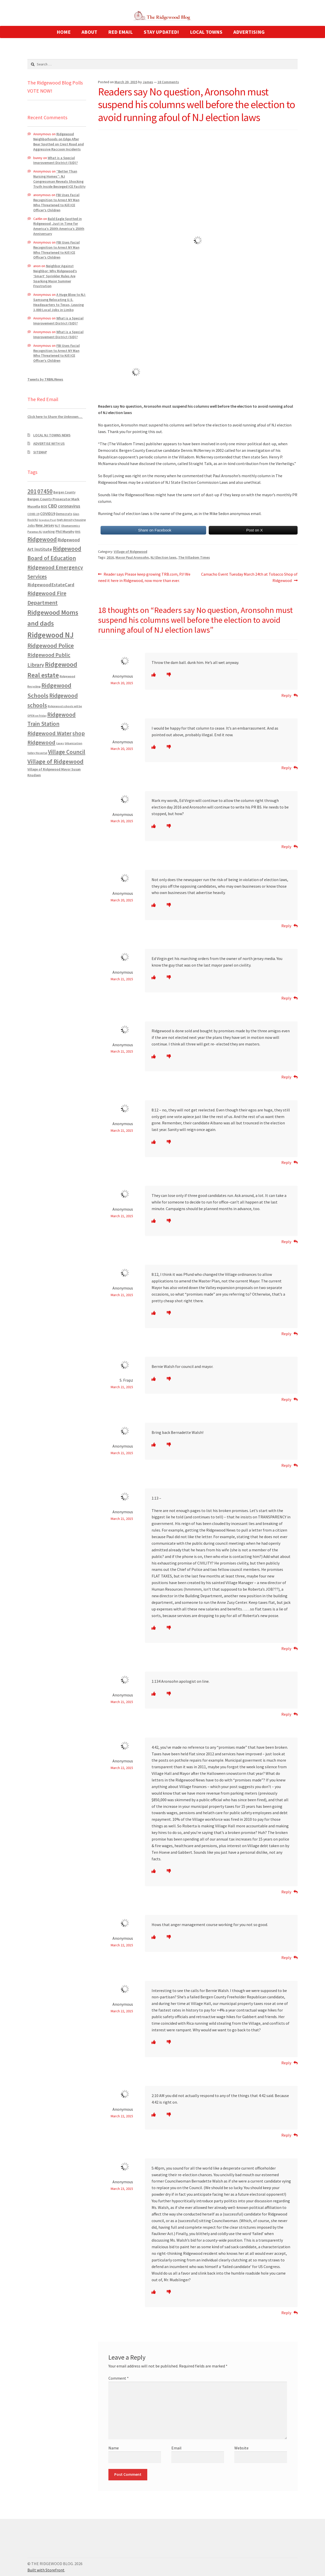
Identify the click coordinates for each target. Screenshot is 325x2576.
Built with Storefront (45, 2569)
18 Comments (168, 82)
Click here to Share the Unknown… (55, 416)
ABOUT (89, 32)
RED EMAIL (120, 32)
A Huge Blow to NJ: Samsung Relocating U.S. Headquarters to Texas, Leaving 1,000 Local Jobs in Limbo (59, 302)
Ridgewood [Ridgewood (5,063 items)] (42, 539)
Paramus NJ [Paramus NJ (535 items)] (34, 532)
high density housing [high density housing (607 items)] (71, 520)
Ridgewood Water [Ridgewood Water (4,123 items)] (49, 733)
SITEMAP (40, 452)
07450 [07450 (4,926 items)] (45, 491)
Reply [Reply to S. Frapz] (286, 1399)
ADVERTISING (249, 32)
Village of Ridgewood (130, 551)
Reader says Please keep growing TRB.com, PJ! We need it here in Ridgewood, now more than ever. (144, 577)
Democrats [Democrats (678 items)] (64, 514)
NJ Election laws (163, 557)
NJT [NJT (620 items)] (57, 525)
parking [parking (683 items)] (49, 531)
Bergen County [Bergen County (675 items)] (64, 492)
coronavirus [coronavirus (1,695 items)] (69, 506)
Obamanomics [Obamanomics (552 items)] (70, 525)
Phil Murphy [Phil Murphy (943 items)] (65, 531)
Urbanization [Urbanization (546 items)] (73, 743)
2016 (110, 557)
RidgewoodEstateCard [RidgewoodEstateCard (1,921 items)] (50, 585)
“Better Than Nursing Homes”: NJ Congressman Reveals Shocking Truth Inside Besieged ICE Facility (59, 178)
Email (176, 2447)
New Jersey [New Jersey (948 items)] (45, 525)
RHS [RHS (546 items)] (77, 532)
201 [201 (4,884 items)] (32, 491)
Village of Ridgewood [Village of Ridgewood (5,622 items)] (55, 761)
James (148, 82)
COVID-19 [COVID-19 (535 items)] (33, 514)
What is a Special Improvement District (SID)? (55, 160)
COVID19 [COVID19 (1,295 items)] (47, 513)
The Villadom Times (194, 557)
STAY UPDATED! (161, 32)
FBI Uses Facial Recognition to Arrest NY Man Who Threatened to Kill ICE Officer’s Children (56, 202)
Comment (118, 2378)
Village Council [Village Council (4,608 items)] (66, 751)
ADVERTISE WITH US (49, 443)
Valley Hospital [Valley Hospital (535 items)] (37, 753)
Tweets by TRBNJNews (45, 379)
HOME (64, 32)
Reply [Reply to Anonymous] (286, 695)
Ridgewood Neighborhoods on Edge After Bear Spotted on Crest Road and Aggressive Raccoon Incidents (58, 141)
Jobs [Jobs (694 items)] (31, 525)
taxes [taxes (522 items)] (60, 743)
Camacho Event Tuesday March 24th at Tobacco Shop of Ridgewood (249, 577)
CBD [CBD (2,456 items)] (52, 506)
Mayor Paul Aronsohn (132, 557)
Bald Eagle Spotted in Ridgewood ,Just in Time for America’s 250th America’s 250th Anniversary (58, 226)
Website (241, 2447)
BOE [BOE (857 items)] (44, 506)
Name (113, 2447)
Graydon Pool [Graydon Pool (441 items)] (47, 520)
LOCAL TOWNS (206, 32)
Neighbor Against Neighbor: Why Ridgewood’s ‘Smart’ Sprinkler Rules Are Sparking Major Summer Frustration (55, 276)
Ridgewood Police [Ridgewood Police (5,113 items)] (50, 645)
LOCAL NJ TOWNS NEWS (52, 435)
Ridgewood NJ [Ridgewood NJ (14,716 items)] (50, 635)
